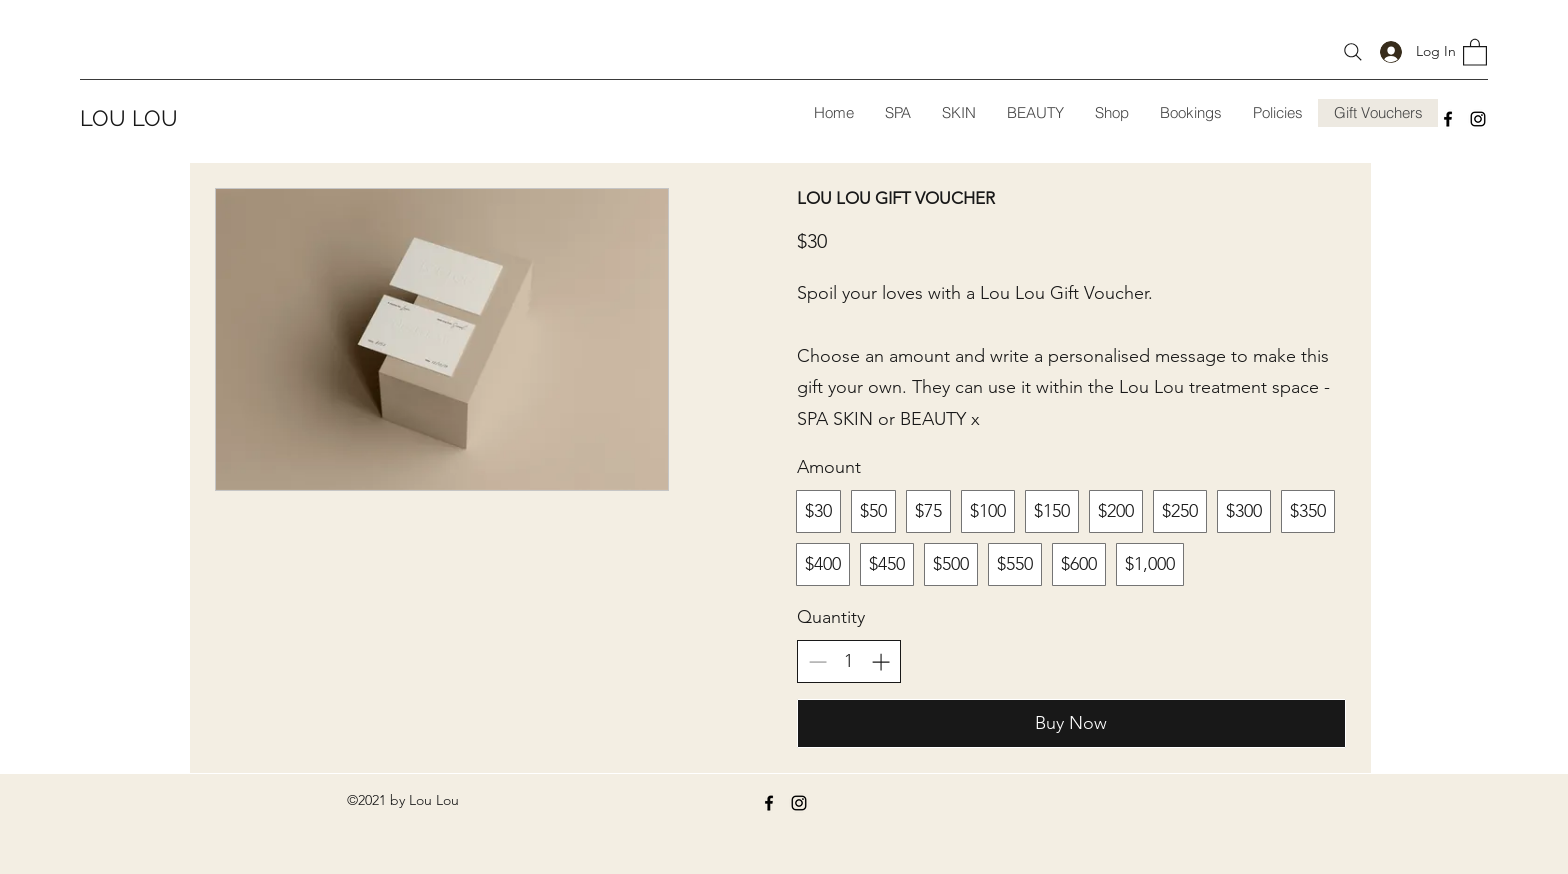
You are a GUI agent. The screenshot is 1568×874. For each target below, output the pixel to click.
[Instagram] (1478, 119)
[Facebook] (1448, 119)
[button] (1475, 51)
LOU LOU (129, 118)
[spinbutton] (849, 661)
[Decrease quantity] (817, 661)
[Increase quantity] (880, 661)
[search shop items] (1353, 51)
